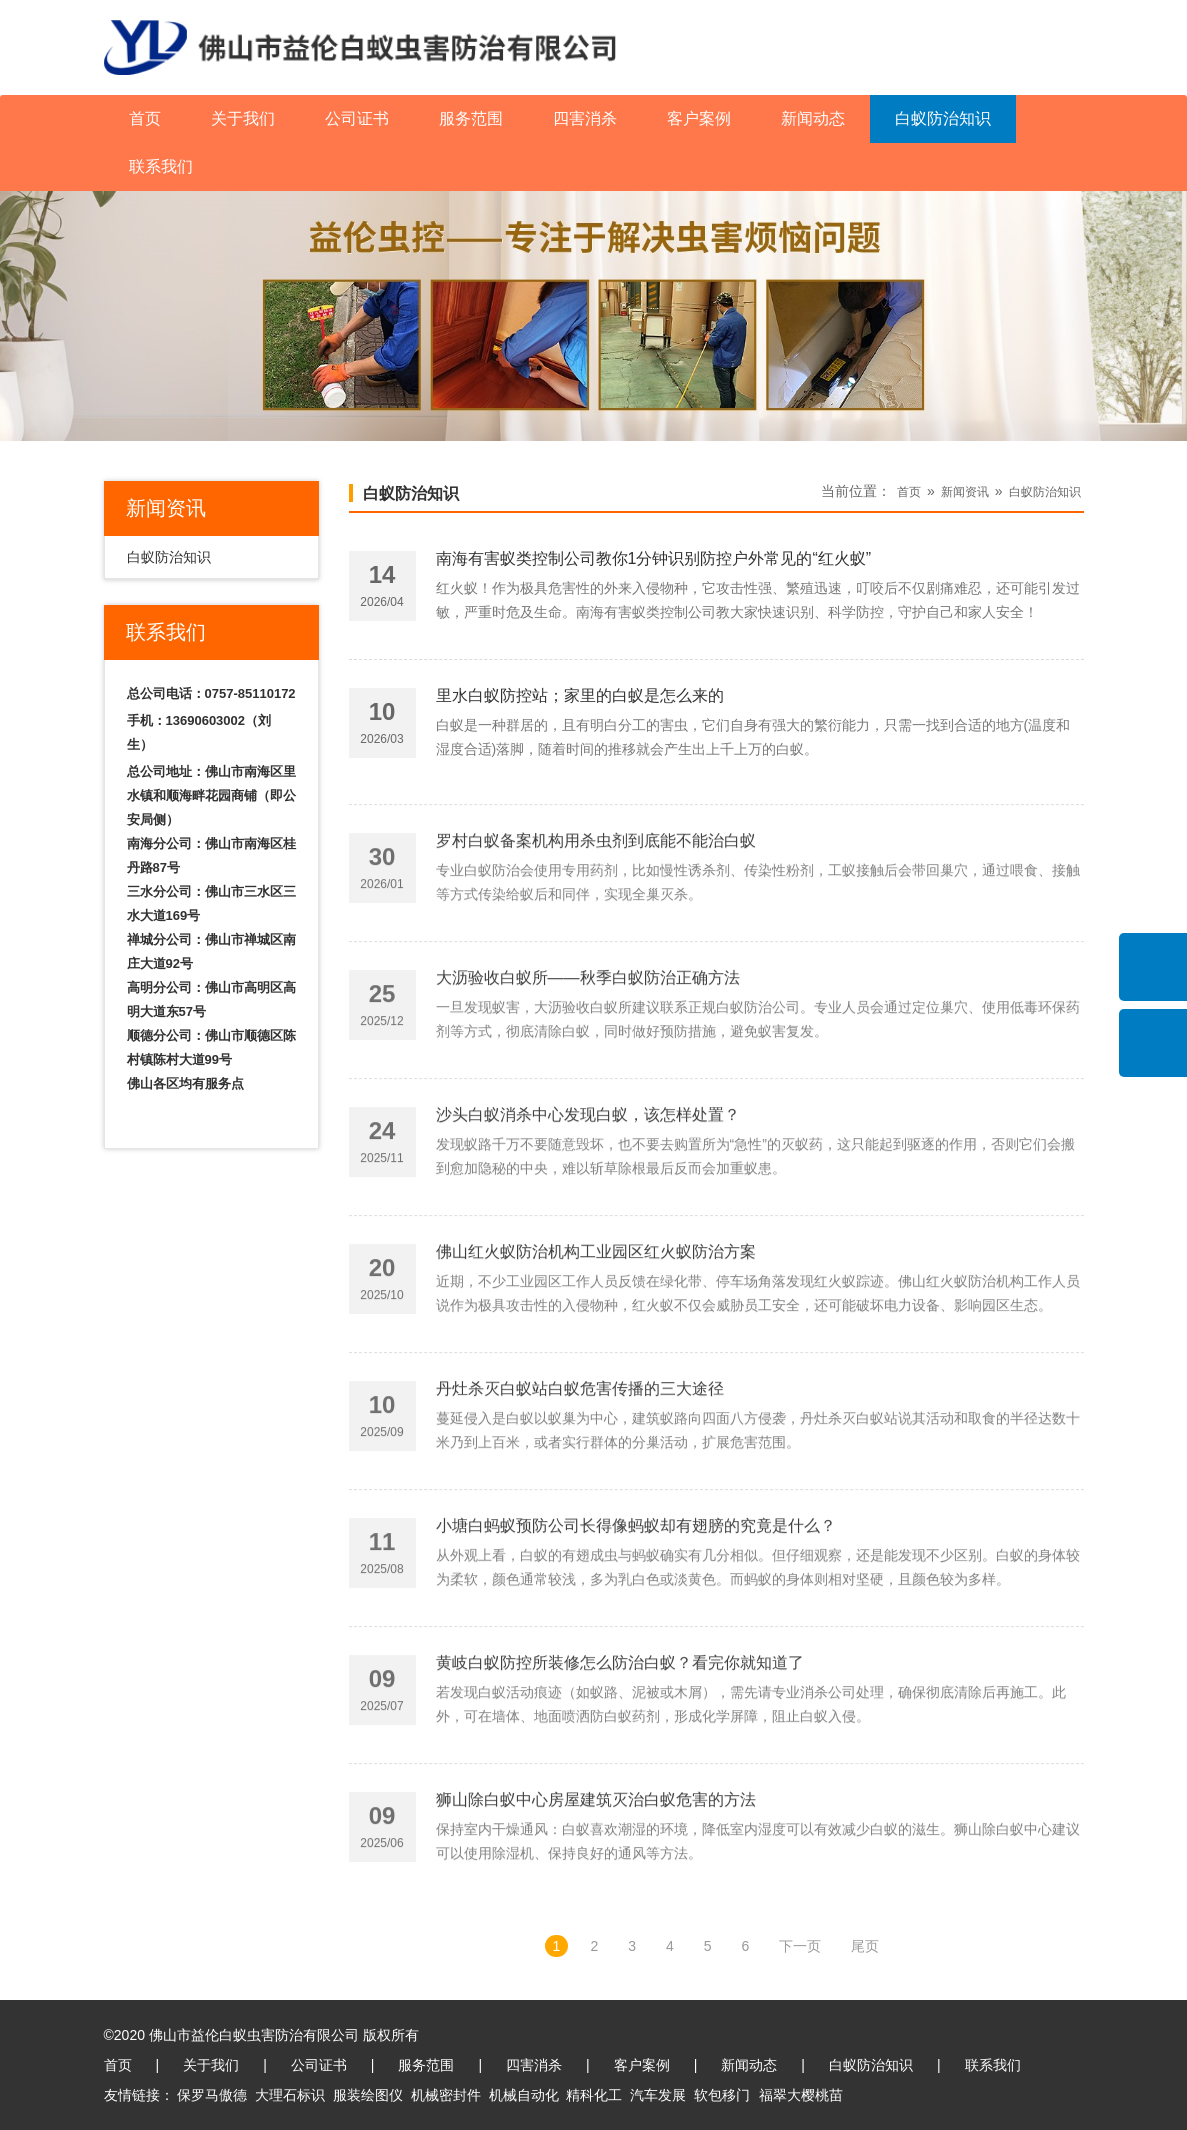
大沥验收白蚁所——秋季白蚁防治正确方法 (588, 1055)
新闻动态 (813, 118)
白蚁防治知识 (943, 118)
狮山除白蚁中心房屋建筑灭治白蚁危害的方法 (596, 1877)
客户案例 (699, 118)
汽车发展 (658, 2095)
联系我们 (161, 166)
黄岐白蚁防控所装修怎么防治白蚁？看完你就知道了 (620, 1740)
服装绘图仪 (368, 2095)
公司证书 (357, 118)
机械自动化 (524, 2095)
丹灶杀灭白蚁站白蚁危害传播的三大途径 (580, 1466)
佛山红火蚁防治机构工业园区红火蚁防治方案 (596, 1329)
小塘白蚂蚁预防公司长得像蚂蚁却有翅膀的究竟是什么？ (636, 1603)
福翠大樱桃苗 (801, 2095)
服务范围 (471, 118)
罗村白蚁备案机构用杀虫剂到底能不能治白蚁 (596, 918)
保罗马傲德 (212, 2095)
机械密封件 (446, 2095)
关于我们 (243, 118)
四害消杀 (585, 118)
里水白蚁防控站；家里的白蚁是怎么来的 (580, 701)
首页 (145, 118)
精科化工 (594, 2095)
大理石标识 (290, 2095)
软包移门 (722, 2095)
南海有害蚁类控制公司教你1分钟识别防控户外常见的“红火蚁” (654, 564)
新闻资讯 (965, 492)
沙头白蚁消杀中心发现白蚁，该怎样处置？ (588, 1192)
